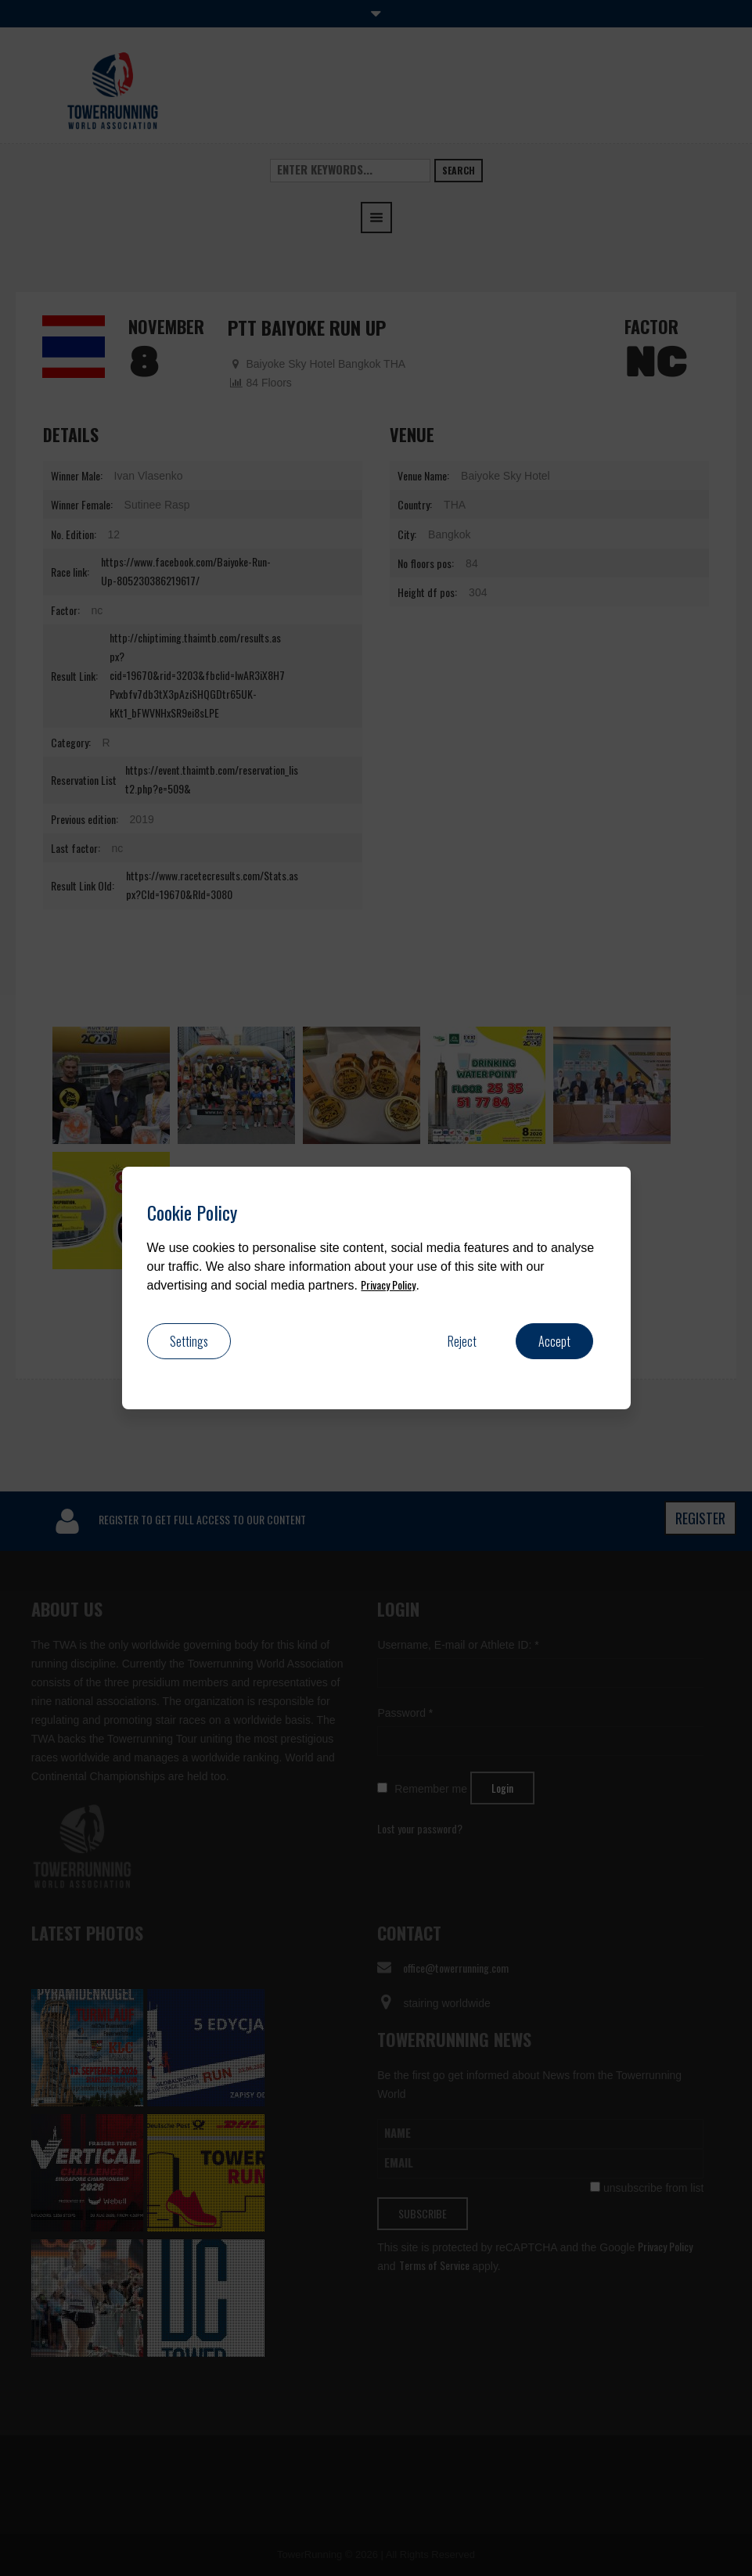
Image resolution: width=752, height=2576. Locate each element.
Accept (554, 1341)
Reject (462, 1341)
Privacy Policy (388, 1284)
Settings (189, 1341)
